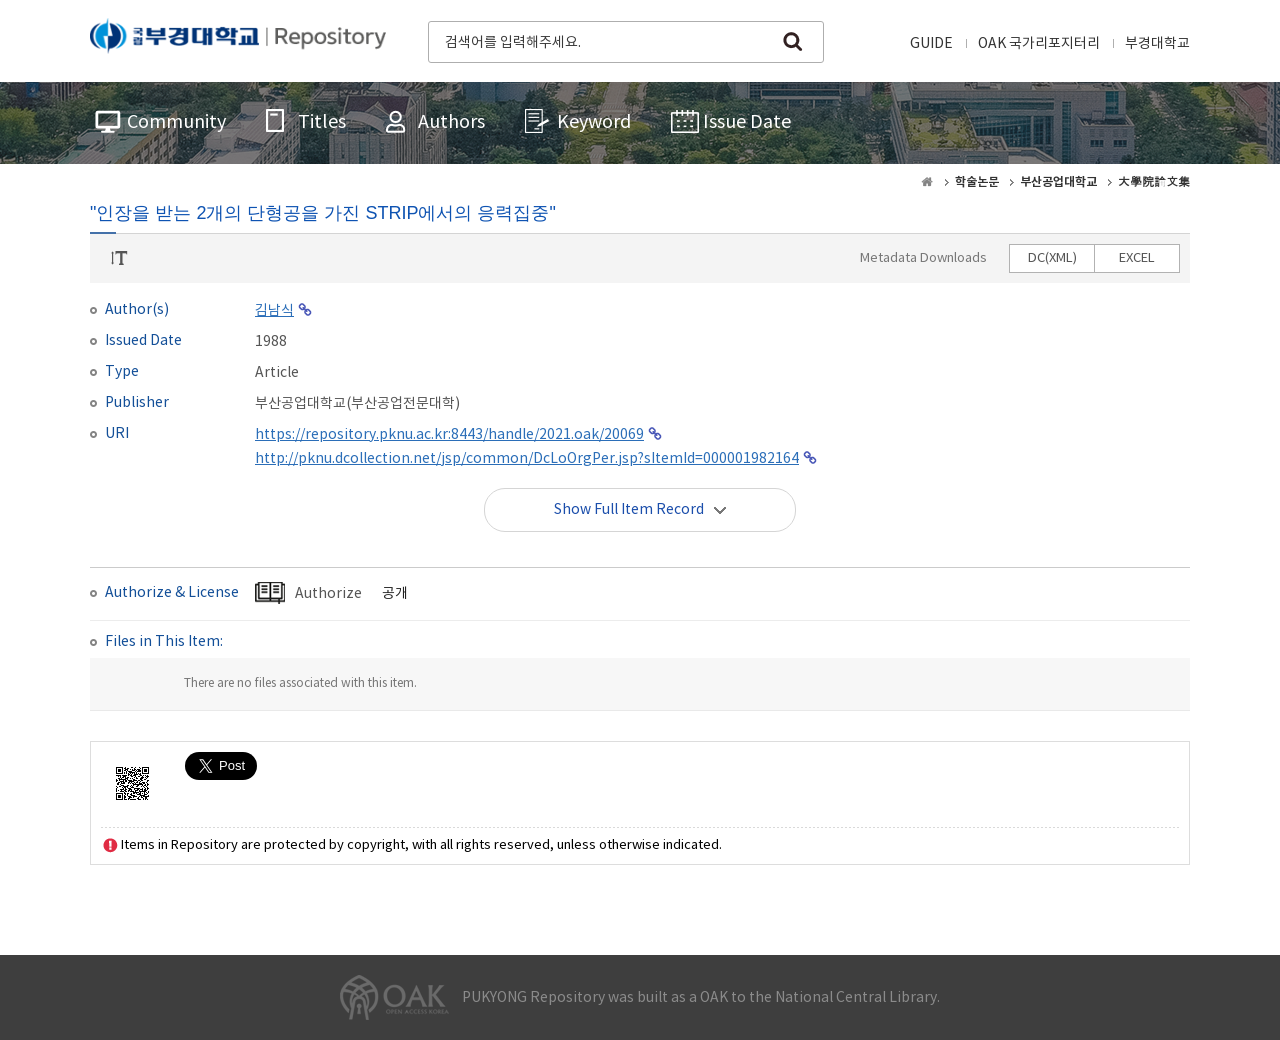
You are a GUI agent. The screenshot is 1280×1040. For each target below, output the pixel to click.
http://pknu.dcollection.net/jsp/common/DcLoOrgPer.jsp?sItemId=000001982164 (527, 459)
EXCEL (1137, 258)
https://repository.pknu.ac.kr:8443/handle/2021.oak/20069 (449, 435)
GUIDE (931, 44)
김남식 (274, 311)
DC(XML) (1052, 258)
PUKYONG (238, 40)
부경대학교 (1157, 44)
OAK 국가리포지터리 (1039, 44)
